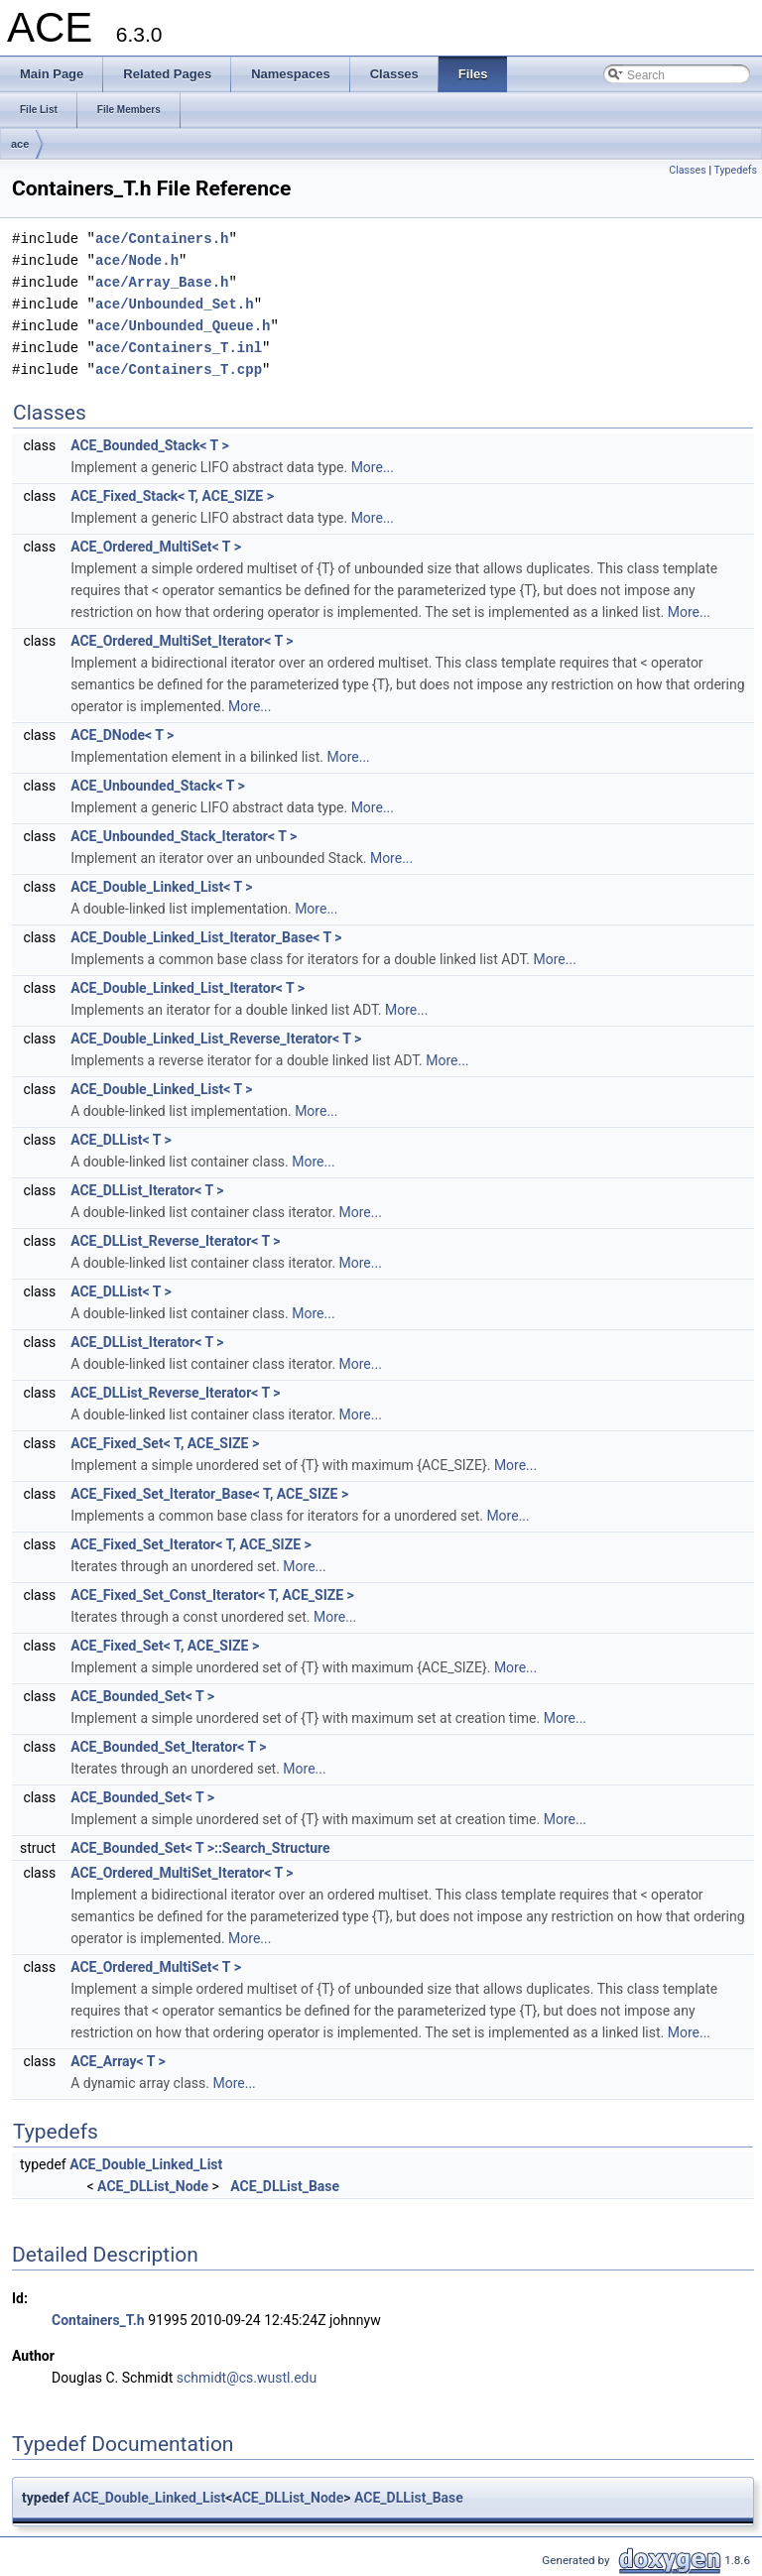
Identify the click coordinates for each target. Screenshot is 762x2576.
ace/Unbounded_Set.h (174, 304)
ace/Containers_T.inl (178, 347)
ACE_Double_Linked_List (145, 2164)
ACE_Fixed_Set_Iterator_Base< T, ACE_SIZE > (209, 1494)
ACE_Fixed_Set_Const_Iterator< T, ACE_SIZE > (212, 1595)
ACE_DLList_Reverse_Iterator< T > (175, 1241)
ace (20, 144)
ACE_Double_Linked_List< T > (161, 887)
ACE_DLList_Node (152, 2186)
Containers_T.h (98, 2320)
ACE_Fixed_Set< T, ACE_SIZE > (164, 1443)
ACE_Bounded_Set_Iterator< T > (168, 1747)
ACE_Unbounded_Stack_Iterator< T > (183, 836)
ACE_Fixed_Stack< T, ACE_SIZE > (172, 496)
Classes (687, 170)
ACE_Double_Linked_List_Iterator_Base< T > (205, 937)
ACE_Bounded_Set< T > (142, 1696)
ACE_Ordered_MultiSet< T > (155, 546)
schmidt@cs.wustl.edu (247, 2378)
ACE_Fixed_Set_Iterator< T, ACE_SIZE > (191, 1544)
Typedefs (735, 170)
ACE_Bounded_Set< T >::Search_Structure (199, 1848)
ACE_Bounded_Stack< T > (149, 445)
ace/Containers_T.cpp (178, 369)
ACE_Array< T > (118, 2061)
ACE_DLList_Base (284, 2186)
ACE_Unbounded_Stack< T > (157, 786)
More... (372, 467)
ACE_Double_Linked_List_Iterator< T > (187, 988)
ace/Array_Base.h (161, 282)
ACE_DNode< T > (122, 735)
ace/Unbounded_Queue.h (182, 325)
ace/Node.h (137, 260)
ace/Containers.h (161, 238)
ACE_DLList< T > (121, 1140)
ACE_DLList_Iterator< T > (146, 1190)
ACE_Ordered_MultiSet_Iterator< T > (181, 641)
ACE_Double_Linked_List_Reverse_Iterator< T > (215, 1038)
